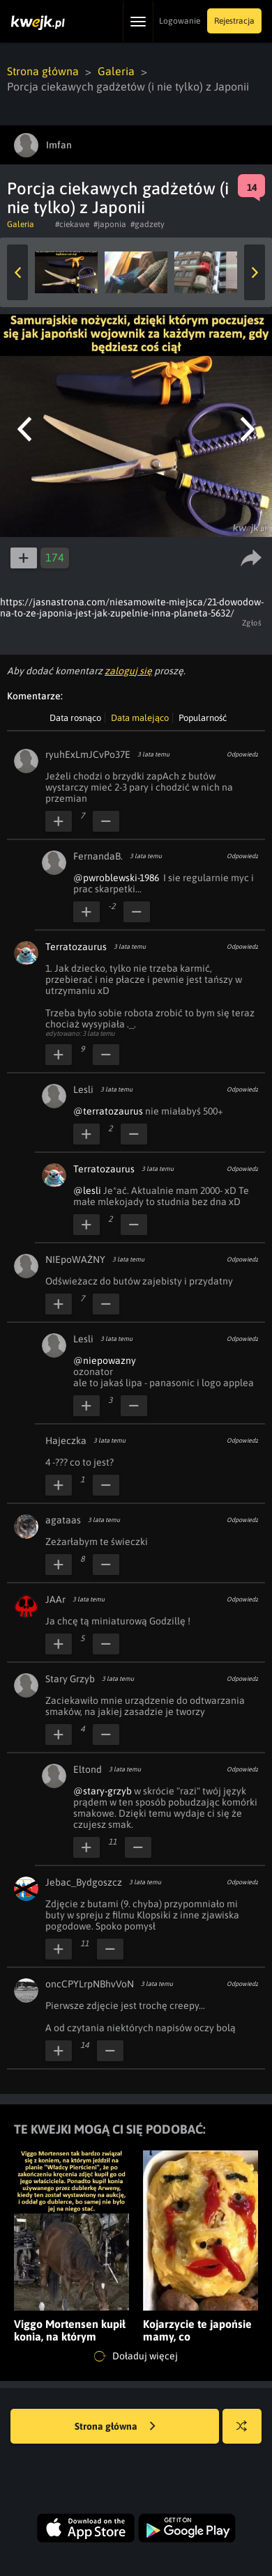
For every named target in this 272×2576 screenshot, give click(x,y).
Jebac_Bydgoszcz (83, 1882)
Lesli (83, 1089)
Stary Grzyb (70, 1678)
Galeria (116, 71)
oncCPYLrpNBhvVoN (89, 1983)
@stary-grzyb (102, 1791)
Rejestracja (234, 21)
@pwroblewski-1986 (116, 877)
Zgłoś (252, 623)
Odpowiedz (242, 754)
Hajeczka (65, 1440)
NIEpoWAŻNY (75, 1259)
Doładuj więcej (136, 2357)
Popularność (203, 718)
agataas (63, 1520)
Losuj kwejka (247, 2433)
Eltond (87, 1769)
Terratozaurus (76, 946)
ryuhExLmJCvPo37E (87, 754)
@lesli (87, 1190)
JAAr (55, 1599)
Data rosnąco (75, 718)
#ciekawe (72, 224)
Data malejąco (140, 718)
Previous (17, 272)
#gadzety (147, 224)
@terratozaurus (108, 1111)
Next (254, 272)
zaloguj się (128, 670)
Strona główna (43, 71)
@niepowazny (104, 1360)
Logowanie (179, 21)
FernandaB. (98, 856)
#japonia (109, 224)
